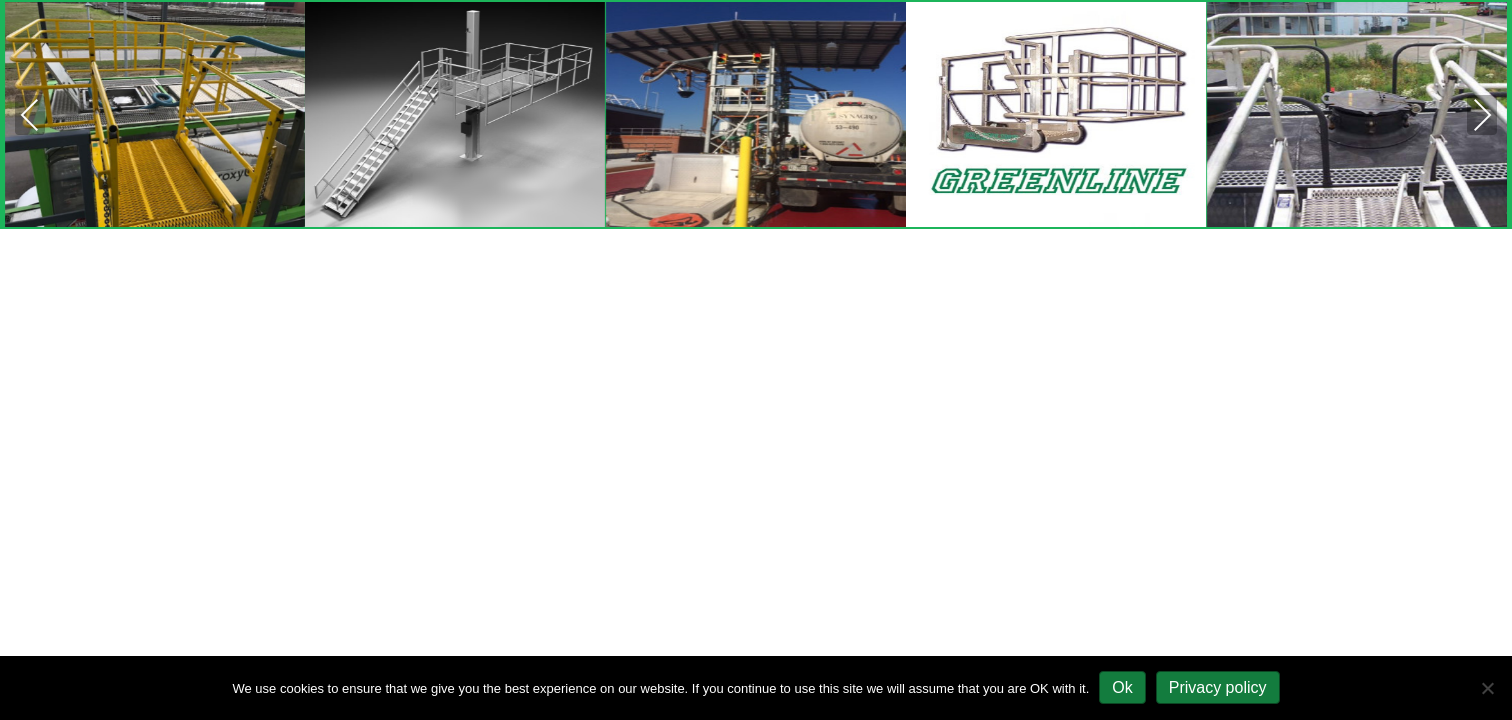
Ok (1122, 687)
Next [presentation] (1481, 117)
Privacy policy (1218, 687)
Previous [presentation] (30, 117)
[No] (1487, 688)
